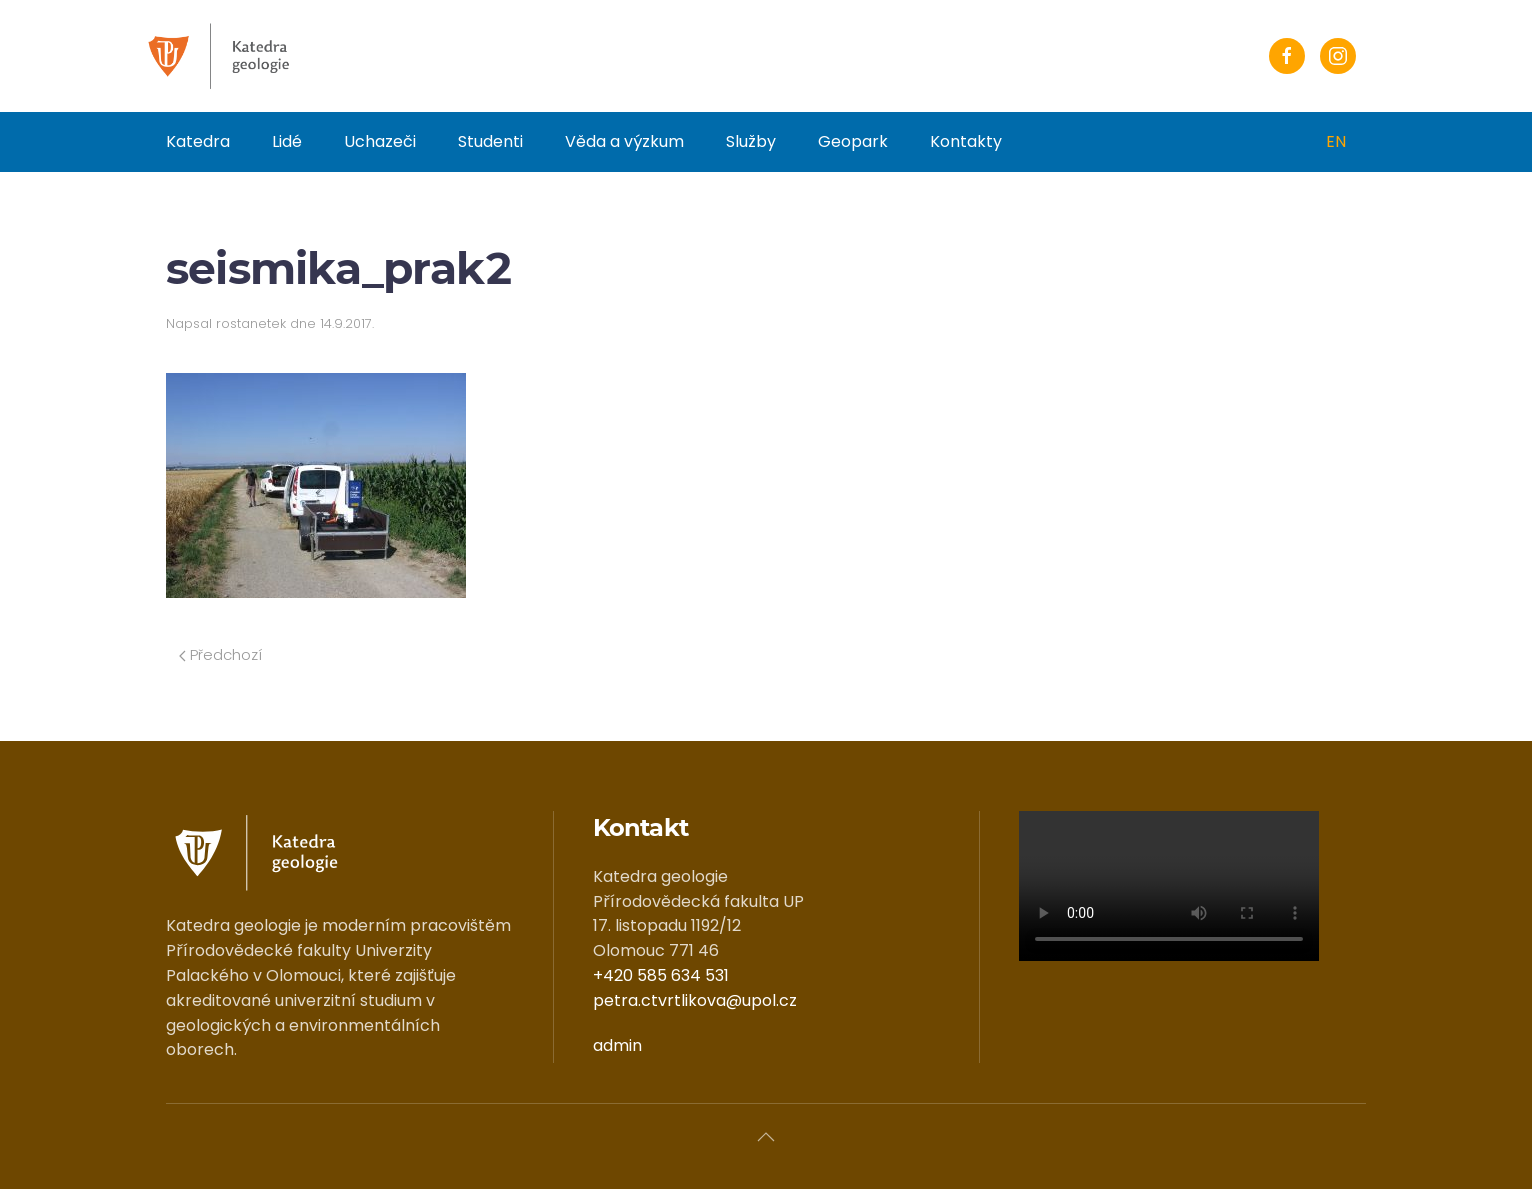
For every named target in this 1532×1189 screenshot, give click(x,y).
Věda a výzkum (624, 141)
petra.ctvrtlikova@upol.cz (695, 1000)
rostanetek (251, 323)
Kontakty (966, 141)
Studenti (490, 141)
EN (1336, 141)
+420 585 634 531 (661, 975)
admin (617, 1045)
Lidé (287, 141)
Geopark (853, 141)
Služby (751, 141)
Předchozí (220, 654)
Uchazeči (380, 141)
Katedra (198, 141)
